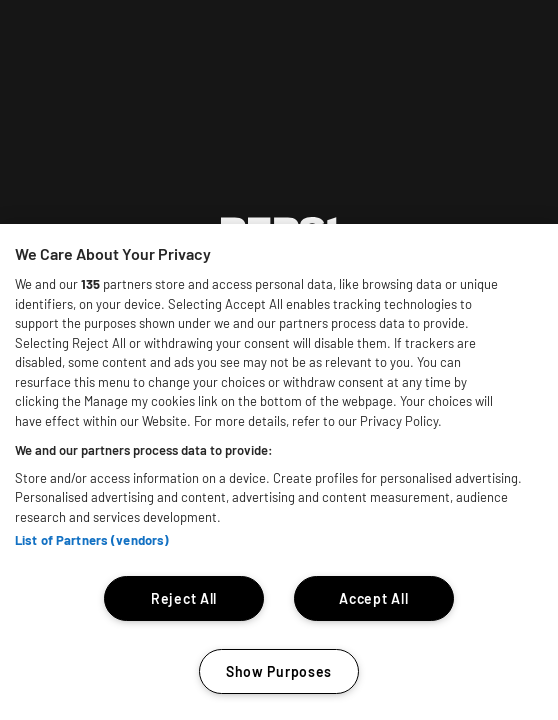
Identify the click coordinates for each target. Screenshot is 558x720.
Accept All (373, 598)
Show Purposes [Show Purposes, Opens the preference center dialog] (279, 671)
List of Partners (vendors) (92, 540)
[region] (279, 472)
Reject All (184, 598)
